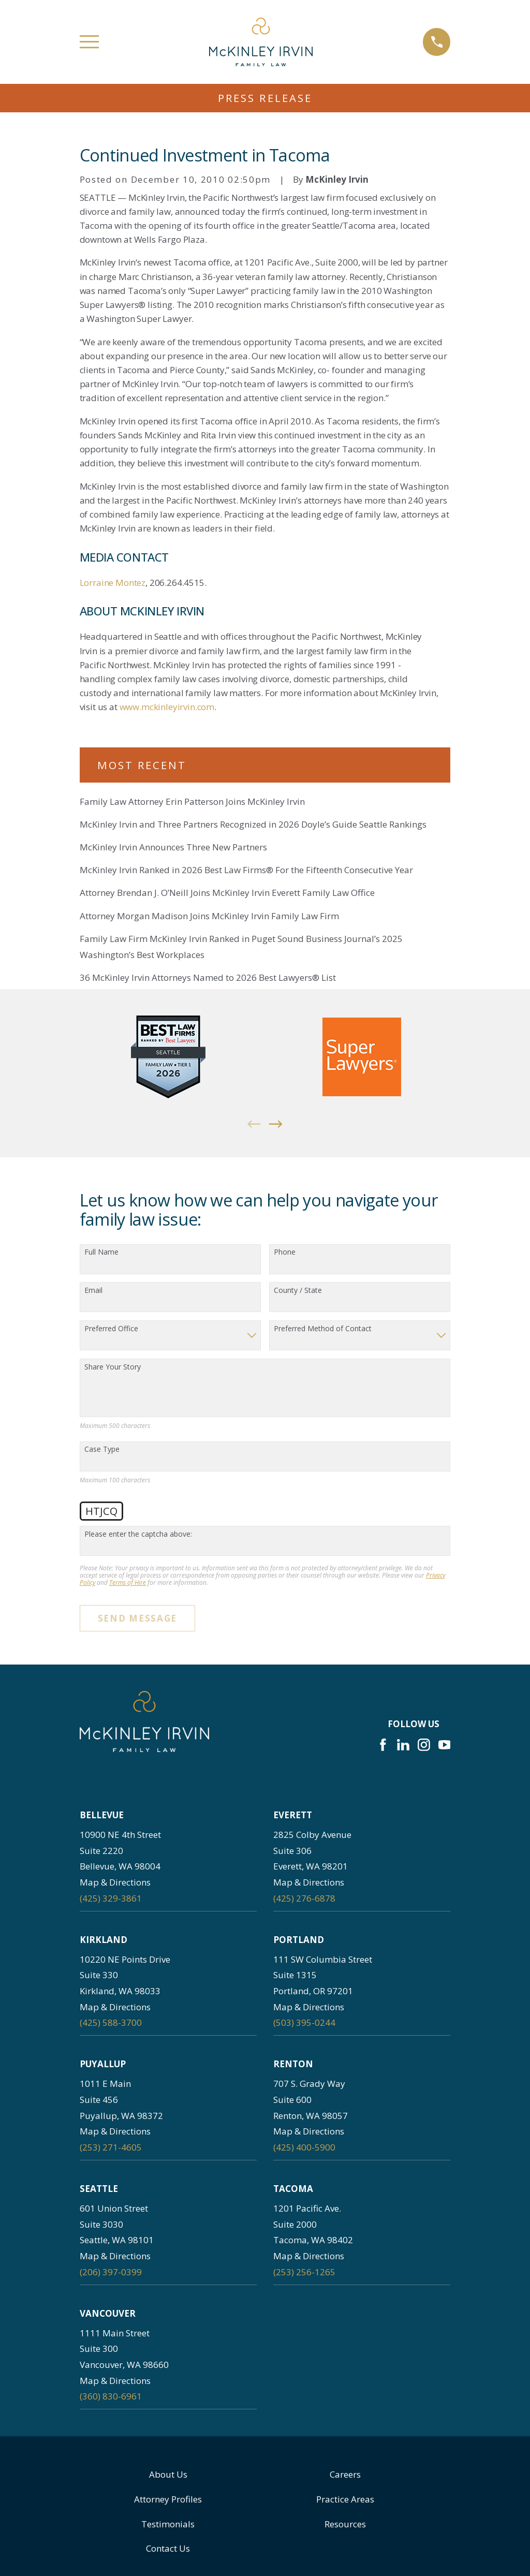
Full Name (101, 1252)
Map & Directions (115, 1882)
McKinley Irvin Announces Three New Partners (173, 847)
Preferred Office (111, 1328)
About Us (168, 2474)
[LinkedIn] (403, 1745)
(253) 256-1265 (304, 2272)
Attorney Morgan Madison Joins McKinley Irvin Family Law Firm (209, 916)
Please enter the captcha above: (138, 1534)
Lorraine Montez (112, 582)
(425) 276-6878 (304, 1898)
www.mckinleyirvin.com (167, 707)
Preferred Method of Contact (323, 1328)
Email (93, 1290)
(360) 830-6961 (111, 2396)
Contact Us (168, 2548)
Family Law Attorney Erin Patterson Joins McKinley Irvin (192, 801)
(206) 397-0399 (111, 2272)
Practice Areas (345, 2499)
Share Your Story (112, 1367)
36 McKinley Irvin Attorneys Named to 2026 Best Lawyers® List (208, 977)
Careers (345, 2474)
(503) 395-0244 (304, 2022)
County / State (298, 1290)
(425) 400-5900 (304, 2147)
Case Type (102, 1449)
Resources (345, 2524)
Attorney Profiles (168, 2499)
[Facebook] (383, 1745)
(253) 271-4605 (111, 2147)
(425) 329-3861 (111, 1898)
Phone (285, 1252)
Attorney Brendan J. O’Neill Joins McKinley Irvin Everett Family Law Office (227, 893)
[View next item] (276, 1124)
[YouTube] (444, 1745)
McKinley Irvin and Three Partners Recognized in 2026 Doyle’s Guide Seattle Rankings (253, 824)
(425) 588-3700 (111, 2022)
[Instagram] (424, 1745)
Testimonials (168, 2524)
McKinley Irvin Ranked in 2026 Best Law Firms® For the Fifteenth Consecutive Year (246, 870)
